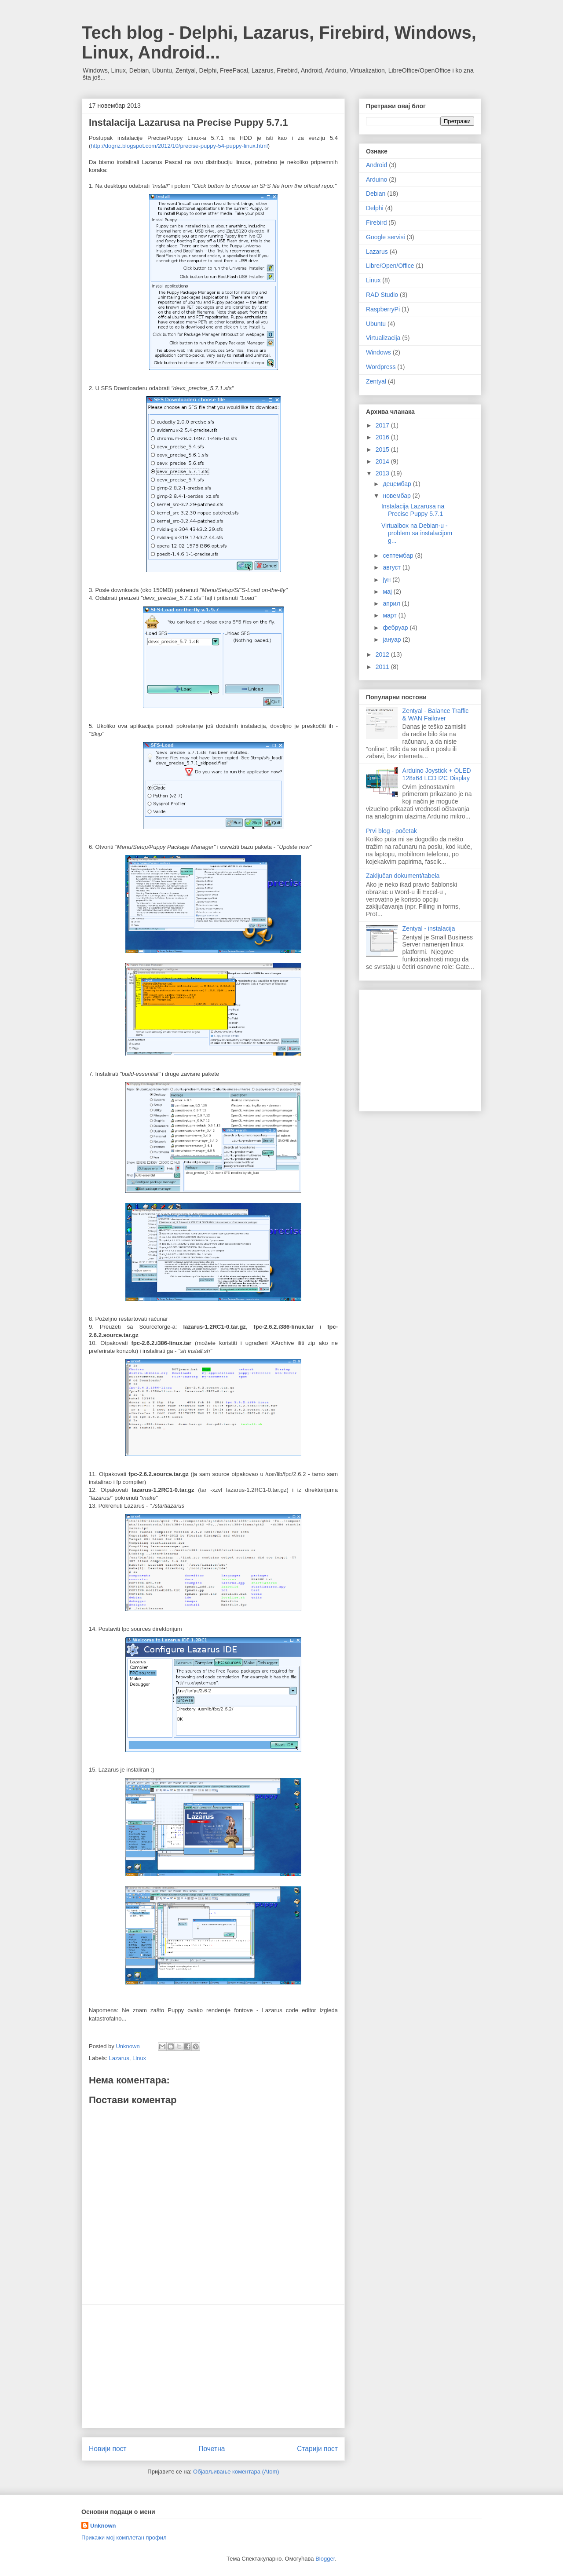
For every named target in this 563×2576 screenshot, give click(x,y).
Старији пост (317, 2448)
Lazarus (119, 2058)
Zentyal (376, 381)
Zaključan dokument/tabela (402, 875)
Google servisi (385, 237)
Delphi (375, 208)
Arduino (376, 179)
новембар (397, 495)
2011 (383, 666)
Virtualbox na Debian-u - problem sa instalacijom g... (416, 533)
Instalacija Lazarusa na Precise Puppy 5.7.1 (412, 510)
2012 (383, 654)
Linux (139, 2058)
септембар (399, 555)
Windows (378, 352)
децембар (398, 483)
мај (388, 591)
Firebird (376, 222)
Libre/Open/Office (390, 265)
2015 (383, 449)
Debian (375, 193)
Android (376, 164)
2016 (383, 437)
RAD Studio (382, 294)
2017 (383, 425)
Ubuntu (376, 323)
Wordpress (380, 366)
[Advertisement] (213, 2366)
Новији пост (108, 2448)
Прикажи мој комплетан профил (124, 2537)
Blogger (325, 2558)
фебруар (396, 627)
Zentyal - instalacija (428, 928)
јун (387, 579)
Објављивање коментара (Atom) (236, 2471)
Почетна (211, 2448)
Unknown (103, 2525)
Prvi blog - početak (391, 830)
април (392, 603)
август (392, 567)
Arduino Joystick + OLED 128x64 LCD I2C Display (436, 774)
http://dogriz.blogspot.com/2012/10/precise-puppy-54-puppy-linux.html (179, 146)
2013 (383, 473)
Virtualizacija (383, 337)
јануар (392, 639)
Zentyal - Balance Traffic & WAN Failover (435, 714)
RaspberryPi (383, 309)
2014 (383, 461)
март (390, 615)
